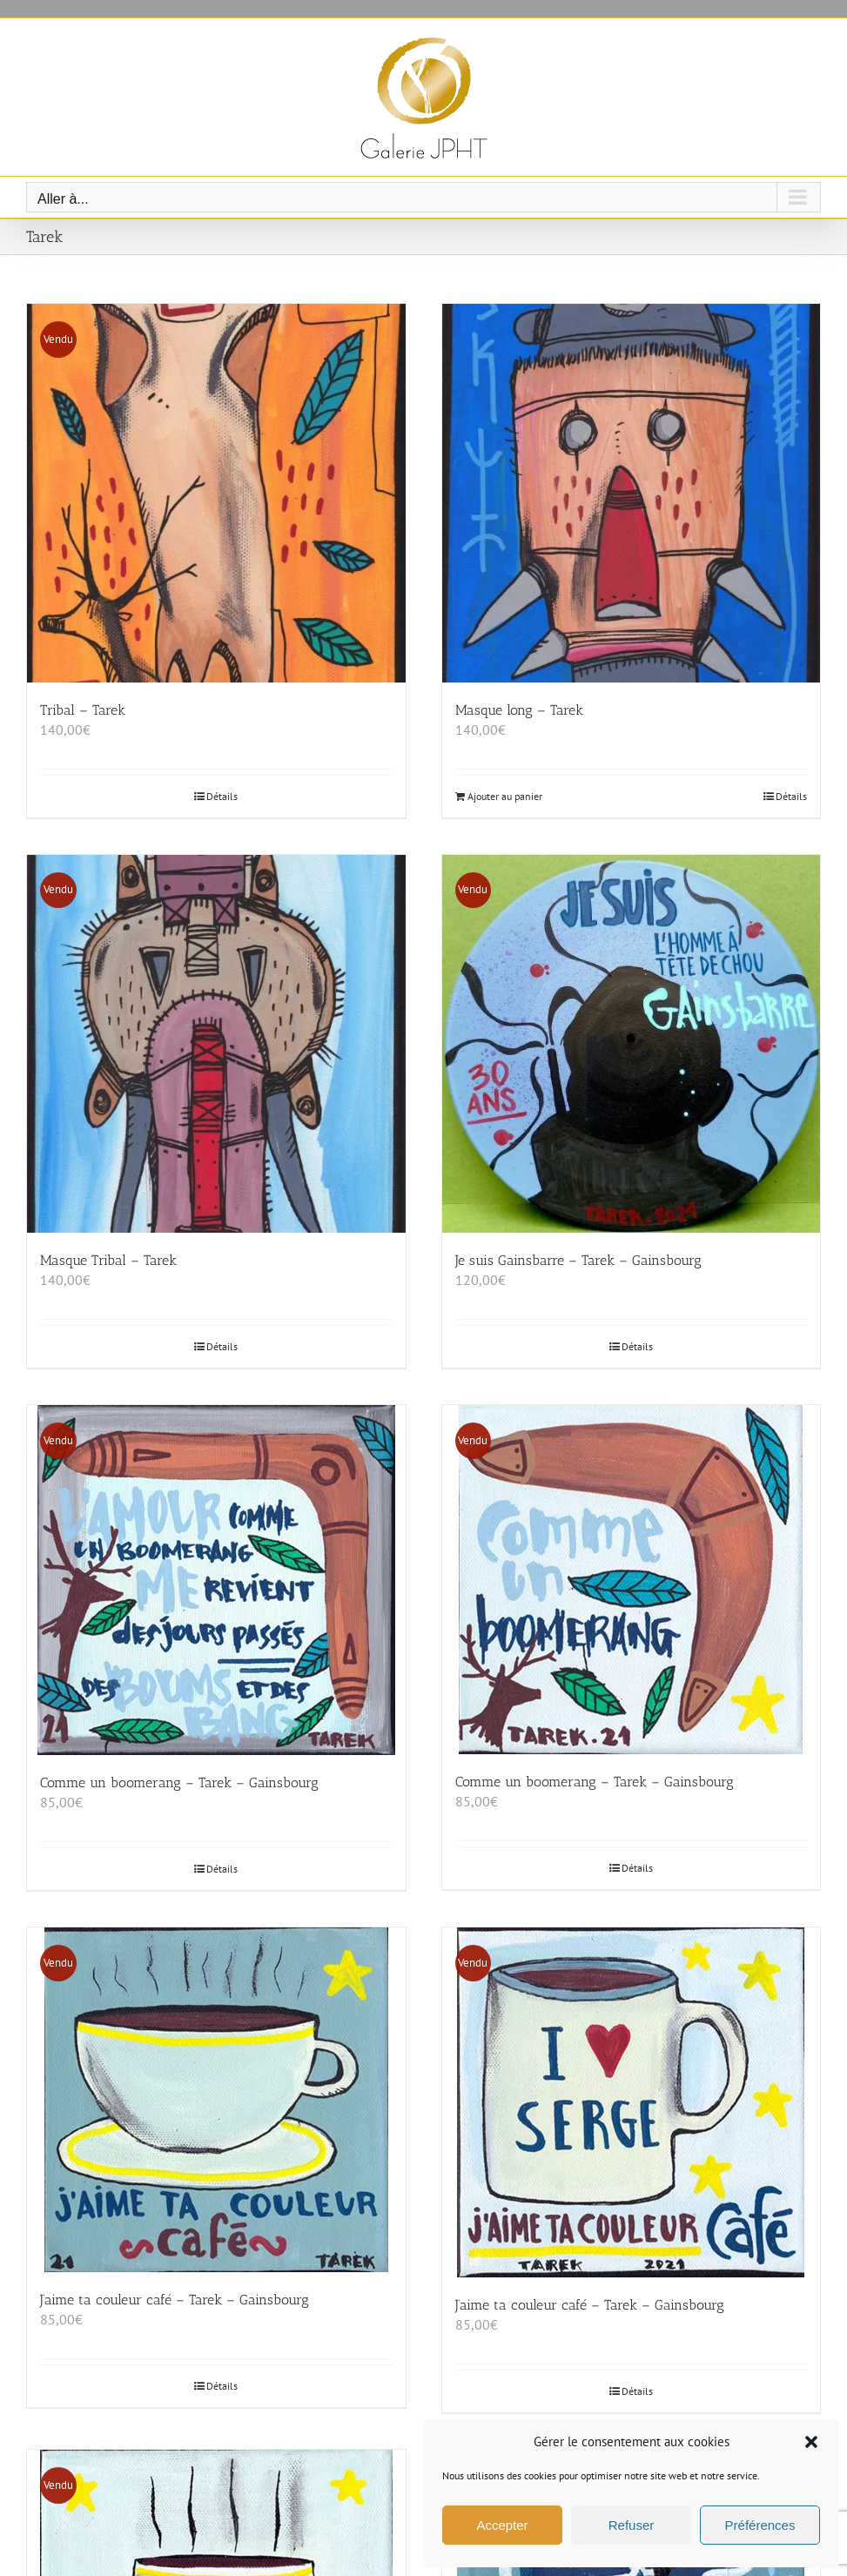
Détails (222, 796)
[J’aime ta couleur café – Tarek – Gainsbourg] (216, 2099)
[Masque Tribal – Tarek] (216, 1044)
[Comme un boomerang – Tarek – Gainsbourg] (216, 1580)
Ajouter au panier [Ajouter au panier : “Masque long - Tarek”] (504, 796)
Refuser (631, 2525)
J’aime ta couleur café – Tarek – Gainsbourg (174, 2299)
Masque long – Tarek (519, 710)
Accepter (502, 2525)
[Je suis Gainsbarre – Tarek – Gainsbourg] (631, 1044)
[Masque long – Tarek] (631, 493)
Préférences (760, 2525)
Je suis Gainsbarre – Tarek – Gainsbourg (578, 1260)
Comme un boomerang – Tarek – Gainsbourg (179, 1782)
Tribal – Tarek (82, 710)
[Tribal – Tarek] (216, 493)
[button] (811, 2442)
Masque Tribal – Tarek (108, 1260)
